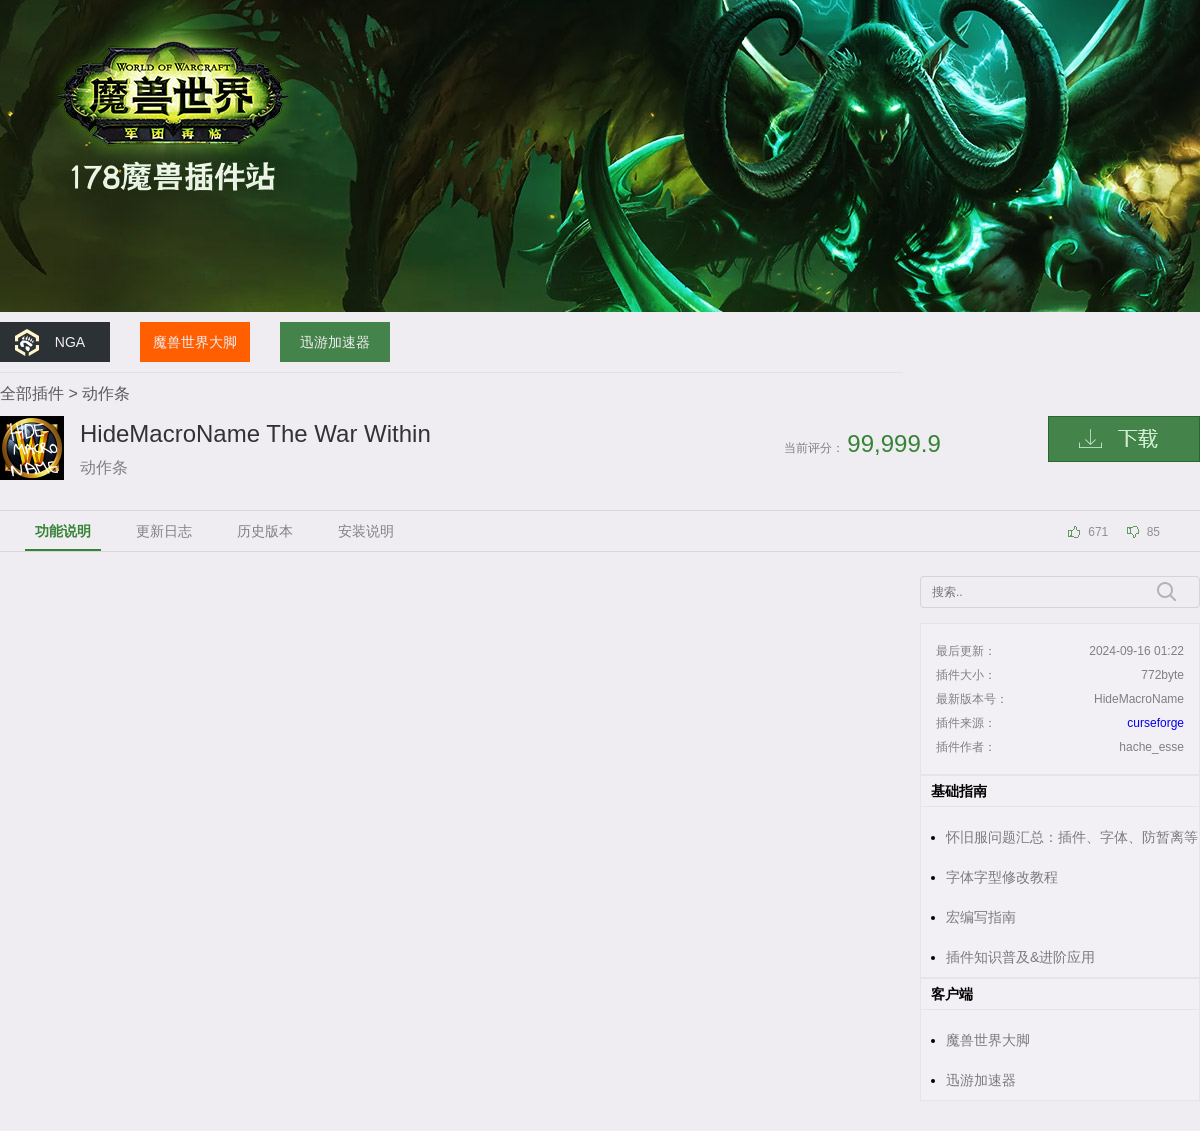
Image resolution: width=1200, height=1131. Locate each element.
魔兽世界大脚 (195, 342)
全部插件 (32, 393)
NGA (70, 342)
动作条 (106, 393)
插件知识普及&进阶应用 (1020, 957)
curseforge (1155, 723)
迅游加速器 (335, 342)
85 (1153, 532)
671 (1098, 532)
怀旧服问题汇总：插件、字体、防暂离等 (1072, 837)
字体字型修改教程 (1002, 877)
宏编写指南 (981, 917)
